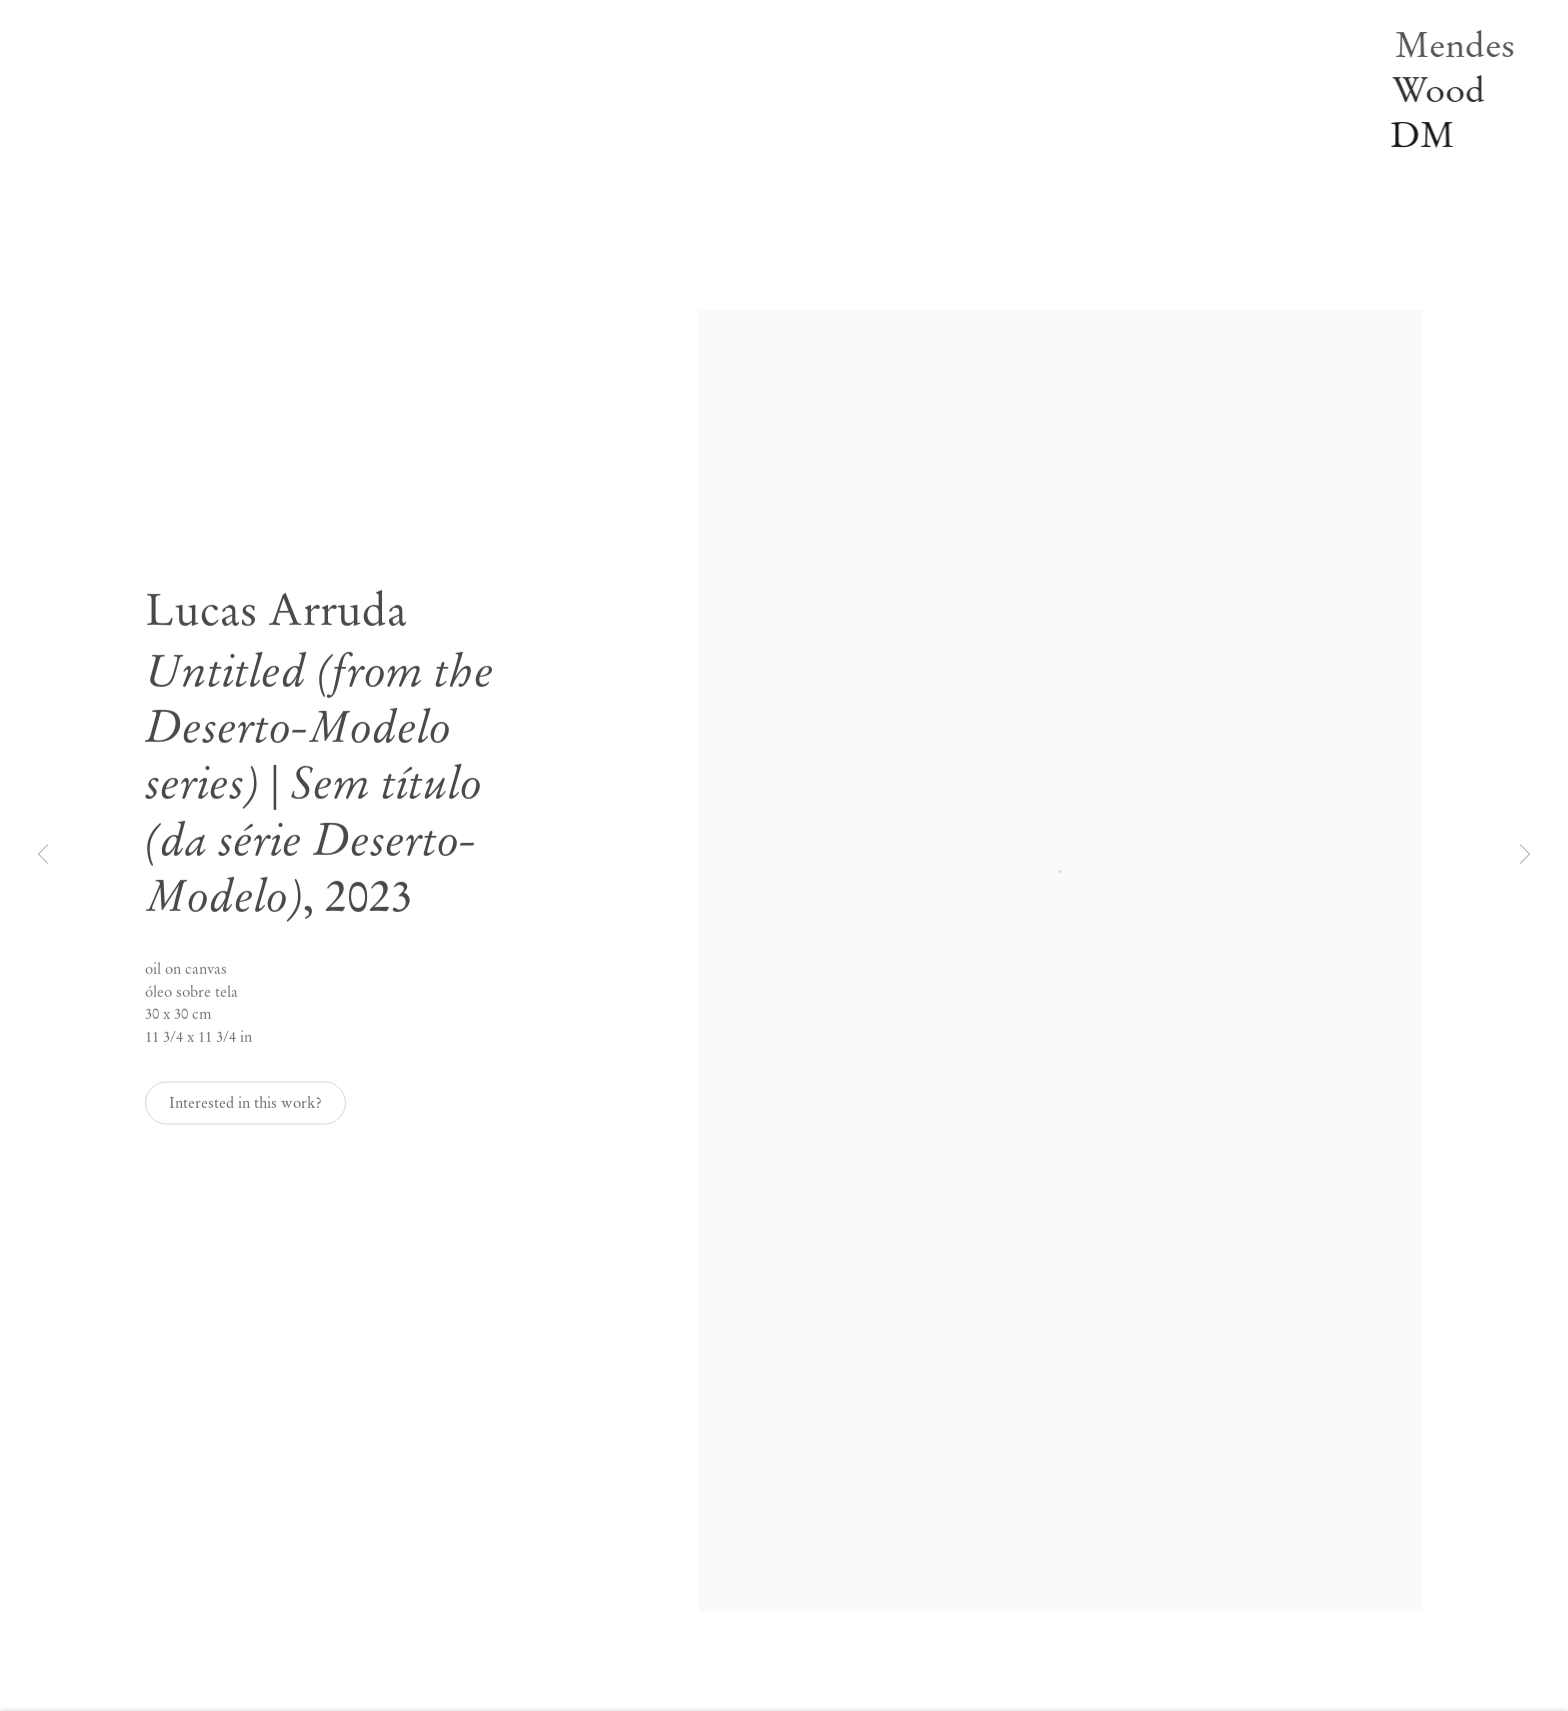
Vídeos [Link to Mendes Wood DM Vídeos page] (366, 163)
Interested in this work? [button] (245, 1112)
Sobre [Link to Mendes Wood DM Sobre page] (363, 190)
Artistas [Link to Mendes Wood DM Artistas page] (370, 28)
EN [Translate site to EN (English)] (356, 244)
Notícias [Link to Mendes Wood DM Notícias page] (372, 109)
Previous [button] (43, 856)
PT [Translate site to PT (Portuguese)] (398, 244)
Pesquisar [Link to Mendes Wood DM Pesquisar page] (375, 217)
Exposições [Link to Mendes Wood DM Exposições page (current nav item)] (380, 55)
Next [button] (1525, 856)
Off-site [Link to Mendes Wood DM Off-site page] (370, 82)
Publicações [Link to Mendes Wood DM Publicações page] (382, 136)
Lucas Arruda (276, 620)
